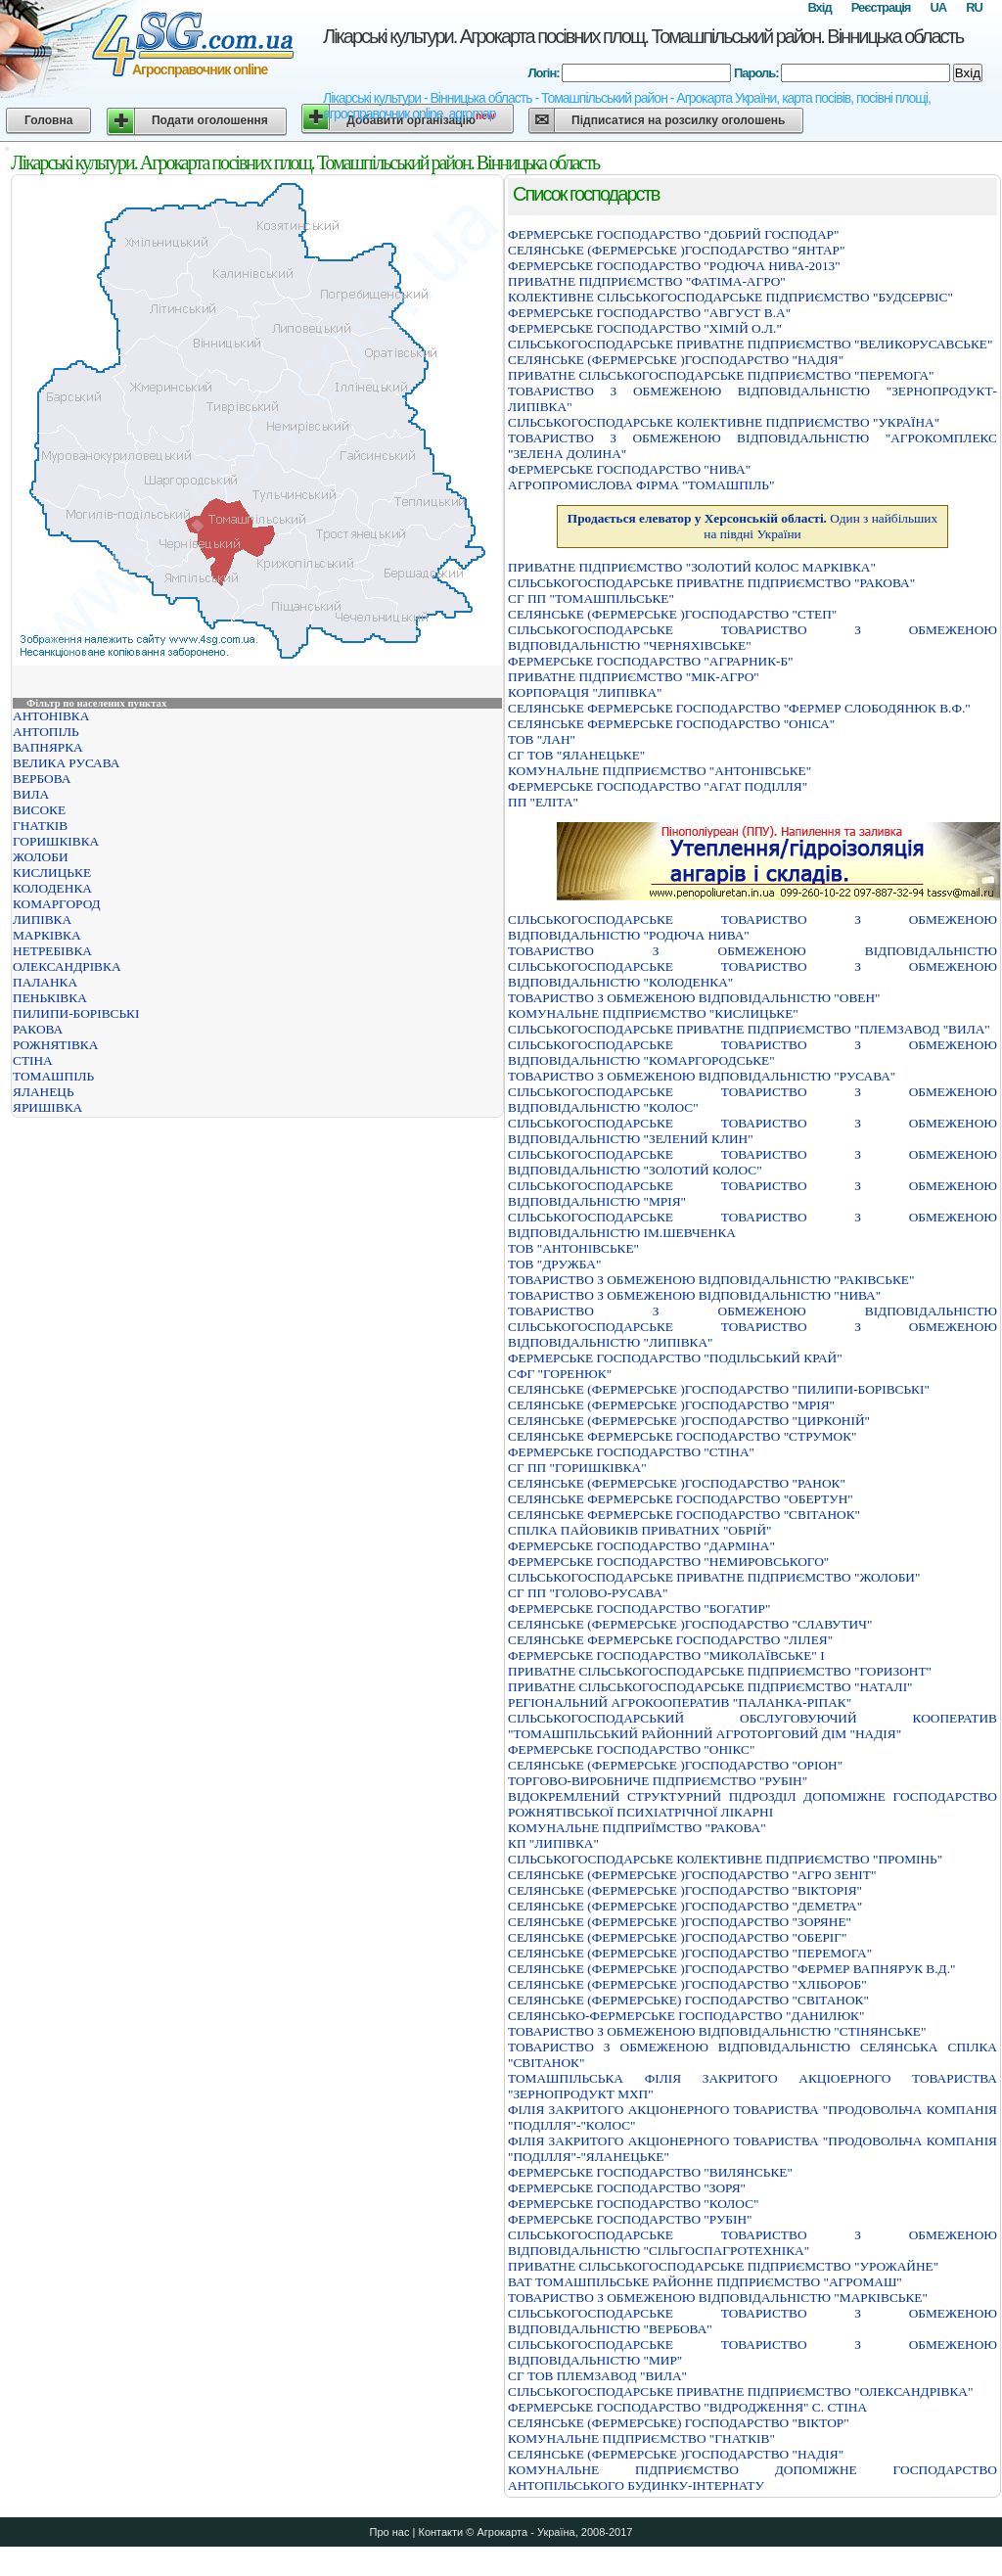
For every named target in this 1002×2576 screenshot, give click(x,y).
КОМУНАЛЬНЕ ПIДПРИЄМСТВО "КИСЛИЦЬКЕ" (653, 1013)
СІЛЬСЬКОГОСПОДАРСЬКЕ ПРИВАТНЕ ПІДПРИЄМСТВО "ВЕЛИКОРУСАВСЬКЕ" (750, 344)
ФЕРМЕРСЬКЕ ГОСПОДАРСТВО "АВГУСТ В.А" (649, 312)
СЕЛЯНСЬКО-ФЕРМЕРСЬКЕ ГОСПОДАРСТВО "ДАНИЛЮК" (686, 2015)
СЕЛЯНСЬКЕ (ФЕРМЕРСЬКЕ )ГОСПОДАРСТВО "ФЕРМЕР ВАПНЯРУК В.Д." (731, 1968)
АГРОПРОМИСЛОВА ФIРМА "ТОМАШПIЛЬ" (641, 485)
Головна (48, 120)
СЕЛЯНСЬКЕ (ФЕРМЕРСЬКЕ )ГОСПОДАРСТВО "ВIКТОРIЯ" (685, 1890)
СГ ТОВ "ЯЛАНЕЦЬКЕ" (576, 755)
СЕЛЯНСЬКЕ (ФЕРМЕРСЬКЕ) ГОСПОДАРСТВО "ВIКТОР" (678, 2422)
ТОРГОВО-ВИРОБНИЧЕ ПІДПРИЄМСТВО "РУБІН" (657, 1780)
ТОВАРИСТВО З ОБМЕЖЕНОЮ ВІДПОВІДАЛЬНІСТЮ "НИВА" (694, 1295)
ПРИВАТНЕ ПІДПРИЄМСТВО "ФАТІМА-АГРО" (647, 281)
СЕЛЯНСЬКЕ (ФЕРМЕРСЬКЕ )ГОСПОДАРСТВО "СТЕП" (672, 614)
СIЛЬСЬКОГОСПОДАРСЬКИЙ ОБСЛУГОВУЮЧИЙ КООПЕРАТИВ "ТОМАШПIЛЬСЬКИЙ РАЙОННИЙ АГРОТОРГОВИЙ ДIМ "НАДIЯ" (752, 1726)
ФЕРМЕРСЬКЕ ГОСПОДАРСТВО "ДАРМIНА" (641, 1546)
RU (974, 7)
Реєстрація (881, 7)
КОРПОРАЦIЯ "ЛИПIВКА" (584, 692)
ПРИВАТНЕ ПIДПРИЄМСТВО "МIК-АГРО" (633, 676)
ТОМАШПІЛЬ (53, 1076)
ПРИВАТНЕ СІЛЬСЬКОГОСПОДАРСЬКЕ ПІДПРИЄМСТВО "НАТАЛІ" (710, 1686)
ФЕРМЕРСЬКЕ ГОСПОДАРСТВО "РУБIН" (630, 2219)
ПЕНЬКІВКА (50, 997)
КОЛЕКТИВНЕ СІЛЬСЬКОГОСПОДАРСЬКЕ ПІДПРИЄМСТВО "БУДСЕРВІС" (730, 297)
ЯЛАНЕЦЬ (43, 1091)
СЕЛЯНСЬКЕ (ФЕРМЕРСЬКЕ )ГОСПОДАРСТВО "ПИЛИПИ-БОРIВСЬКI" (719, 1389)
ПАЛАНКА (45, 982)
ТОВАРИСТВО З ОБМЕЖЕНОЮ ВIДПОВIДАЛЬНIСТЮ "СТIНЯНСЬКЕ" (717, 2031)
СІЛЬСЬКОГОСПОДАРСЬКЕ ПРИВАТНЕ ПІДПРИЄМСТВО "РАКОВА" (711, 582)
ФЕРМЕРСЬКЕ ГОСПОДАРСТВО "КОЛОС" (633, 2203)
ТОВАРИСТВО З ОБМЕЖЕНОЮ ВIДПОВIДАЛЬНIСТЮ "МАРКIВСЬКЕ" (718, 2297)
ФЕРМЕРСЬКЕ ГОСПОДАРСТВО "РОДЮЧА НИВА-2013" (674, 265)
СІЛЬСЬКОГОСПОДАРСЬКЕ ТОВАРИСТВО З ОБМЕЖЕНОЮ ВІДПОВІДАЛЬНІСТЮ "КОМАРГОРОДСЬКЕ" (752, 1052)
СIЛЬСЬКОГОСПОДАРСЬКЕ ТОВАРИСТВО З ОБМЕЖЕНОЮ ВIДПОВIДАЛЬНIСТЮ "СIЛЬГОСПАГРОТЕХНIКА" (752, 2243)
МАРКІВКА (47, 935)
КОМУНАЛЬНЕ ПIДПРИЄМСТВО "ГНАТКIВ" (641, 2438)
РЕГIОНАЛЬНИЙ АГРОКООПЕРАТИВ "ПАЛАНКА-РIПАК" (679, 1702)
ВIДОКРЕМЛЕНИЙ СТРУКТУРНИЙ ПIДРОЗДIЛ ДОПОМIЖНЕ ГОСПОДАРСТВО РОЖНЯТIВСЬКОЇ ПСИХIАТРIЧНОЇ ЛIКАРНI (752, 1804)
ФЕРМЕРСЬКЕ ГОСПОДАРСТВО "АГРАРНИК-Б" (651, 661)
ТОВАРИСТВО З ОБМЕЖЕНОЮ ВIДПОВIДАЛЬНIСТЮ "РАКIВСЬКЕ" (711, 1279)
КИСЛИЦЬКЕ (52, 872)
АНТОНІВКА (51, 716)
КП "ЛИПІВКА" (553, 1843)
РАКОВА (38, 1029)
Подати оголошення (210, 120)
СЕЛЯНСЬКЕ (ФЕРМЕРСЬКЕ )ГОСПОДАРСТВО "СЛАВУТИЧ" (690, 1624)
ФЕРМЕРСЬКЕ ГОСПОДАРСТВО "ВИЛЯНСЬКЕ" (650, 2172)
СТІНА (33, 1060)
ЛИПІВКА (42, 919)
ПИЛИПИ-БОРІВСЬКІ (76, 1013)
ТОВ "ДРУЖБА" (554, 1264)
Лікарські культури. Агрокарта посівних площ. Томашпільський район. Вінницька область (643, 36)
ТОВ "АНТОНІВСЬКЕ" (573, 1248)
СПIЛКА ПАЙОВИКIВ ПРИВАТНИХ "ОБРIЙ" (640, 1530)
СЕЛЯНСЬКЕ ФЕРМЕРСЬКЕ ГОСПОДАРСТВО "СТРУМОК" (682, 1436)
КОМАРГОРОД (57, 904)
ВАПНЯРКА (48, 747)
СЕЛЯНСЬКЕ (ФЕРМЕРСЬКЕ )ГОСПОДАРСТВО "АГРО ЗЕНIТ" (692, 1874)
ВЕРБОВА (41, 778)
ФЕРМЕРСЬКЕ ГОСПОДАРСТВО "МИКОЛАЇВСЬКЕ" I (666, 1655)
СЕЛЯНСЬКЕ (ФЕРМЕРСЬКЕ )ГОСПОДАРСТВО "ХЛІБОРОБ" (687, 1984)
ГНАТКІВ (40, 825)
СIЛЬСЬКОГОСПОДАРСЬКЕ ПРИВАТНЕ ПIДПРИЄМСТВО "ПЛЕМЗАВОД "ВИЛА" (749, 1029)
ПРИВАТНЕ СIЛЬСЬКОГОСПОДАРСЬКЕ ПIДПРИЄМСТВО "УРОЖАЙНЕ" (723, 2266)
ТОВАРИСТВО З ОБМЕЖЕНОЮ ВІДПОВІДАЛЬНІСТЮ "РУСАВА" (701, 1076)
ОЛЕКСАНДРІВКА (67, 966)
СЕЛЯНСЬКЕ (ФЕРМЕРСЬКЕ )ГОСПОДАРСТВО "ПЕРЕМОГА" (690, 1953)
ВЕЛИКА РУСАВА (66, 763)
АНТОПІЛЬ (46, 731)
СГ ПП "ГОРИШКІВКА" (577, 1467)
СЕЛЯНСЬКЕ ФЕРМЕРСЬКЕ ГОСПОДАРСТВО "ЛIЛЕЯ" (670, 1640)
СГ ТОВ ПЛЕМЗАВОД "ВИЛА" (597, 2376)
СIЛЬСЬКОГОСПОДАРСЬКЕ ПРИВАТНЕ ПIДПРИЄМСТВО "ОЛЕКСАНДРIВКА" (740, 2391)
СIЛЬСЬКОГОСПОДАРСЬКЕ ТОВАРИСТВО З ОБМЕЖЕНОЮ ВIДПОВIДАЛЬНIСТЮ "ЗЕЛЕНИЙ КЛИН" (752, 1131)
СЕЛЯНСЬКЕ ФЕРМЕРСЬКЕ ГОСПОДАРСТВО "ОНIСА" (671, 723)
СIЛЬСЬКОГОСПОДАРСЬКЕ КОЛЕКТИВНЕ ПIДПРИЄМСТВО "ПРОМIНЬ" (725, 1859)
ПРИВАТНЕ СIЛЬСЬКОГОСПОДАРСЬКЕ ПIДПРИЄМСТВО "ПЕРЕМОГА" (721, 375)
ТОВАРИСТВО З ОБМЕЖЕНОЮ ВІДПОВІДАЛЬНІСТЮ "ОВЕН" (694, 997)
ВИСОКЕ (39, 810)
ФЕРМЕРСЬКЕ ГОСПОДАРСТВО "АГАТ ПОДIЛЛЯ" (657, 786)
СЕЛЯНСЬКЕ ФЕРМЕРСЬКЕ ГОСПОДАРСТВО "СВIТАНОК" (684, 1514)
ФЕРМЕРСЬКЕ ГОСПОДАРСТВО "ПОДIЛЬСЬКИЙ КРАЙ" (675, 1358)
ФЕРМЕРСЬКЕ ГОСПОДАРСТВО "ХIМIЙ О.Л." (645, 328)
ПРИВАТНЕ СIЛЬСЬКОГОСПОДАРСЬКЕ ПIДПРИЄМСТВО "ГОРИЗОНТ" (720, 1671)
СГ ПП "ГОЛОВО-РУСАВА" (587, 1593)
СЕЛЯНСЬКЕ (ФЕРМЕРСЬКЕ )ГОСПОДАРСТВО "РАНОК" (676, 1483)
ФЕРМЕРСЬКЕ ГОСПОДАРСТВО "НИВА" (629, 469)
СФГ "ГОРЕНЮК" (560, 1373)
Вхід (819, 7)
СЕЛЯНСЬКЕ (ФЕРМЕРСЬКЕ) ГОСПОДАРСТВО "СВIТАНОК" (688, 2000)
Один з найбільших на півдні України (752, 526)
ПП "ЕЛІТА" (543, 802)
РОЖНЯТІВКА (55, 1044)
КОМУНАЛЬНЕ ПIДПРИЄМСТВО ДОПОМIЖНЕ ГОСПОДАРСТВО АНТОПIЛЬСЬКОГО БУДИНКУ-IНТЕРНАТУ (752, 2477)
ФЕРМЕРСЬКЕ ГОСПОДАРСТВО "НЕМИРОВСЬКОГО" (668, 1561)
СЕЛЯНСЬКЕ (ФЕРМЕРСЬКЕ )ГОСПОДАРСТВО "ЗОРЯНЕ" (679, 1921)
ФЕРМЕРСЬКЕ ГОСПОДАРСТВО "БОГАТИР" (639, 1608)
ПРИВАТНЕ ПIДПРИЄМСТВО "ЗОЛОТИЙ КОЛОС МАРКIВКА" (692, 567)
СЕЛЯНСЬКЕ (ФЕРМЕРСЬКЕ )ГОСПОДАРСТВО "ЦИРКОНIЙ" (689, 1420)
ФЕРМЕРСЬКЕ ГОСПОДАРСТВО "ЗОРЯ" (627, 2188)
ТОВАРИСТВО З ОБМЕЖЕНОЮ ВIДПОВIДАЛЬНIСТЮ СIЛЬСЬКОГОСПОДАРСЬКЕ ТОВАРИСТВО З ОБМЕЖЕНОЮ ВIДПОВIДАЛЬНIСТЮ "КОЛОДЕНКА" (752, 966)
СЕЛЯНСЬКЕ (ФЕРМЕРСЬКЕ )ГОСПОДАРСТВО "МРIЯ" (671, 1405)
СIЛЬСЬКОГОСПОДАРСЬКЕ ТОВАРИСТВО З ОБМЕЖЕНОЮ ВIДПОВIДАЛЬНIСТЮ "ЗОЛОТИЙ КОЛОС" (752, 1162)
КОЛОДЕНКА (52, 888)
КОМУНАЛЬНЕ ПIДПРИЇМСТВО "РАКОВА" (637, 1827)
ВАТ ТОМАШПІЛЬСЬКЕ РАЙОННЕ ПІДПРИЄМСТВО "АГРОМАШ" (705, 2282)
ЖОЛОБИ (40, 857)
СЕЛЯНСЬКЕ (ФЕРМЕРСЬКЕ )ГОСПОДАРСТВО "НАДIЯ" (675, 359)
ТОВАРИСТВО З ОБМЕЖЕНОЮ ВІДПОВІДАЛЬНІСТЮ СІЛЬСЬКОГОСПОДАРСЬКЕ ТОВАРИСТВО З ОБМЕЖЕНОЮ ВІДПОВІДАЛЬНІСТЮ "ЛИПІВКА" (752, 1327)
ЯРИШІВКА (47, 1107)
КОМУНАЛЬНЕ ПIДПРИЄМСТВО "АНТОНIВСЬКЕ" (659, 770)
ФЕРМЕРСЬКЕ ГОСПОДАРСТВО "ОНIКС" (631, 1749)
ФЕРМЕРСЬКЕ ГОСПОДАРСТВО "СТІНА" (631, 1452)
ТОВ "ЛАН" (541, 739)
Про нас (390, 2532)
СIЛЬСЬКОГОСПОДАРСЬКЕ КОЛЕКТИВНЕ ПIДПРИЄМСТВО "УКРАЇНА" (723, 422)
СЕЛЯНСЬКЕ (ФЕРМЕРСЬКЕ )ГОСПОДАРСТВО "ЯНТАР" (676, 250)
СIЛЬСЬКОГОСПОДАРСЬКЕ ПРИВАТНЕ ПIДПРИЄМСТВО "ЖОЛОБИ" (714, 1577)
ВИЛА (31, 794)
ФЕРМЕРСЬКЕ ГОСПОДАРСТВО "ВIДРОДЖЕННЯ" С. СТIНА (687, 2407)
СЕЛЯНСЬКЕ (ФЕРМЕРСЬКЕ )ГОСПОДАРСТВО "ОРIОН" (675, 1765)
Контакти (440, 2532)
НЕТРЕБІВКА (52, 950)
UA (938, 7)
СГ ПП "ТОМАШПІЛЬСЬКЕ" (591, 598)
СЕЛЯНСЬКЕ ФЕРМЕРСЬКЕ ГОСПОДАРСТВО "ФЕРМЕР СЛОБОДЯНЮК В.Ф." (739, 708)
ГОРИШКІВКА (56, 841)
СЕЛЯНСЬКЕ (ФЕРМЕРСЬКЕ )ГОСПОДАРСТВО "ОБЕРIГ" (677, 1937)
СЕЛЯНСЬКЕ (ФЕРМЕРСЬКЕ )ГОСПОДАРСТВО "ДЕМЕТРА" (685, 1906)
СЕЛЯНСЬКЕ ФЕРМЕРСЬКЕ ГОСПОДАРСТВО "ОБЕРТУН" (680, 1499)
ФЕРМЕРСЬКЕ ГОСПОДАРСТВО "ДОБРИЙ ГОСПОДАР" (673, 234)
